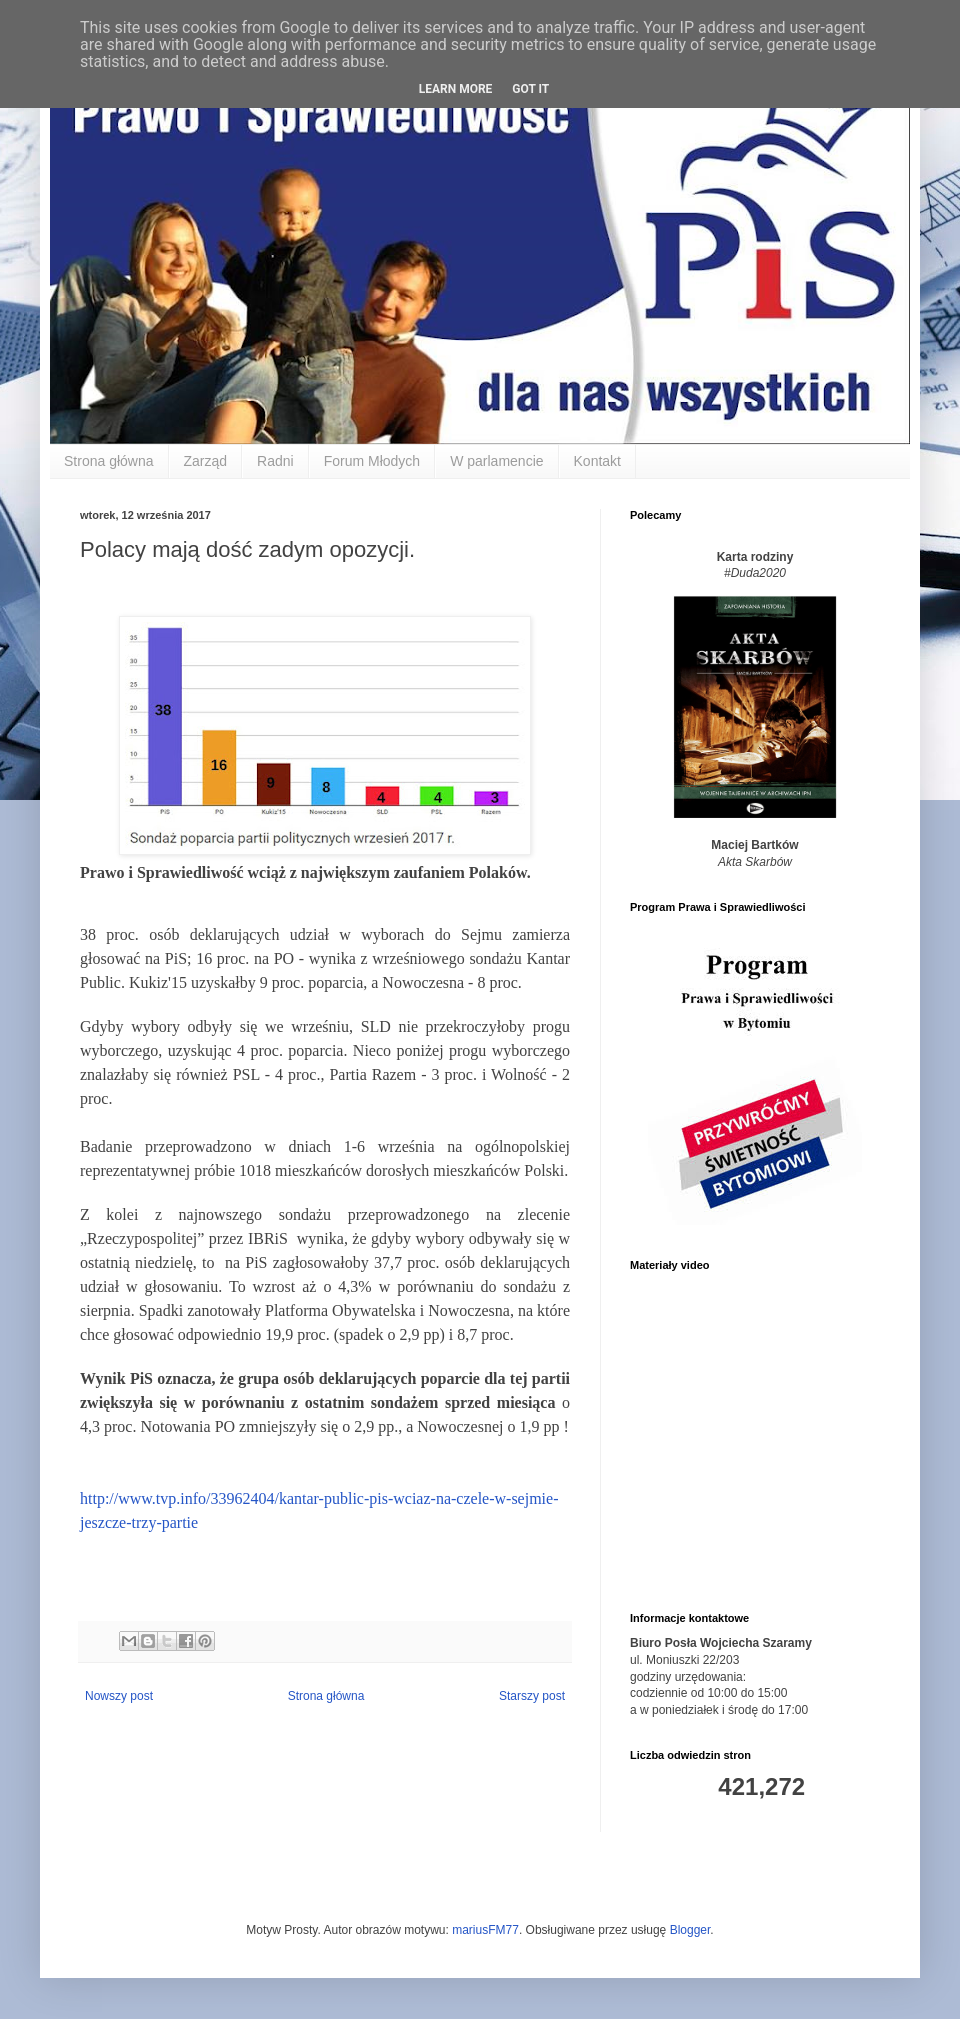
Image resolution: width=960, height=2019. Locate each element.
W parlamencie (496, 461)
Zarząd (206, 461)
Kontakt (597, 461)
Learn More (456, 89)
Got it (530, 89)
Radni (275, 461)
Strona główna (109, 461)
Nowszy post (119, 1696)
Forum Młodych (372, 461)
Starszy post (532, 1696)
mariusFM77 (485, 1930)
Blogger (690, 1930)
